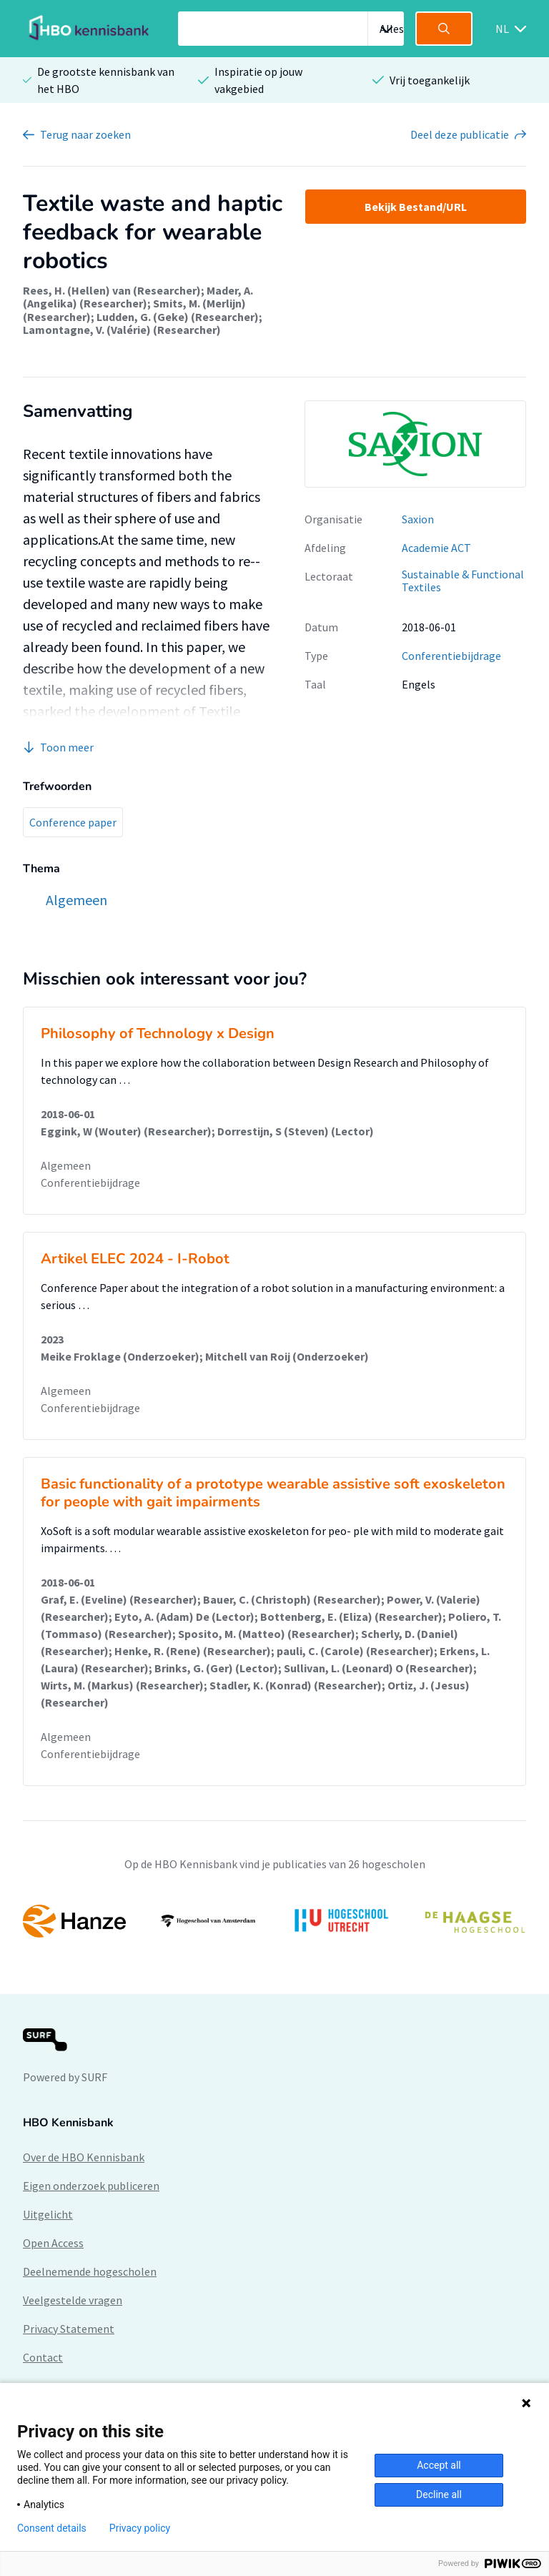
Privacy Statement (68, 2328)
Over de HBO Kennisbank (83, 2157)
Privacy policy (139, 2528)
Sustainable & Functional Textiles (463, 581)
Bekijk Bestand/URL (416, 206)
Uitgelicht (48, 2214)
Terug (85, 134)
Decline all (439, 2494)
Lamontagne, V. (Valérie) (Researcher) (122, 329)
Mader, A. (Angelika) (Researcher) (138, 296)
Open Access (53, 2243)
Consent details (51, 2528)
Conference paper (73, 822)
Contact (43, 2357)
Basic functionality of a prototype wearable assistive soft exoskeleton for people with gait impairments (273, 1492)
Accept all (439, 2465)
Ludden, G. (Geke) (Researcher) (178, 317)
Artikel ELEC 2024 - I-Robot (135, 1258)
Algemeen (66, 1165)
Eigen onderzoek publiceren (91, 2185)
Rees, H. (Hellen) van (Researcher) (112, 290)
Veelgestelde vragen (72, 2300)
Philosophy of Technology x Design (157, 1033)
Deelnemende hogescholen (90, 2271)
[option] (274, 1921)
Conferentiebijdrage (451, 655)
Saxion (418, 519)
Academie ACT (436, 547)
